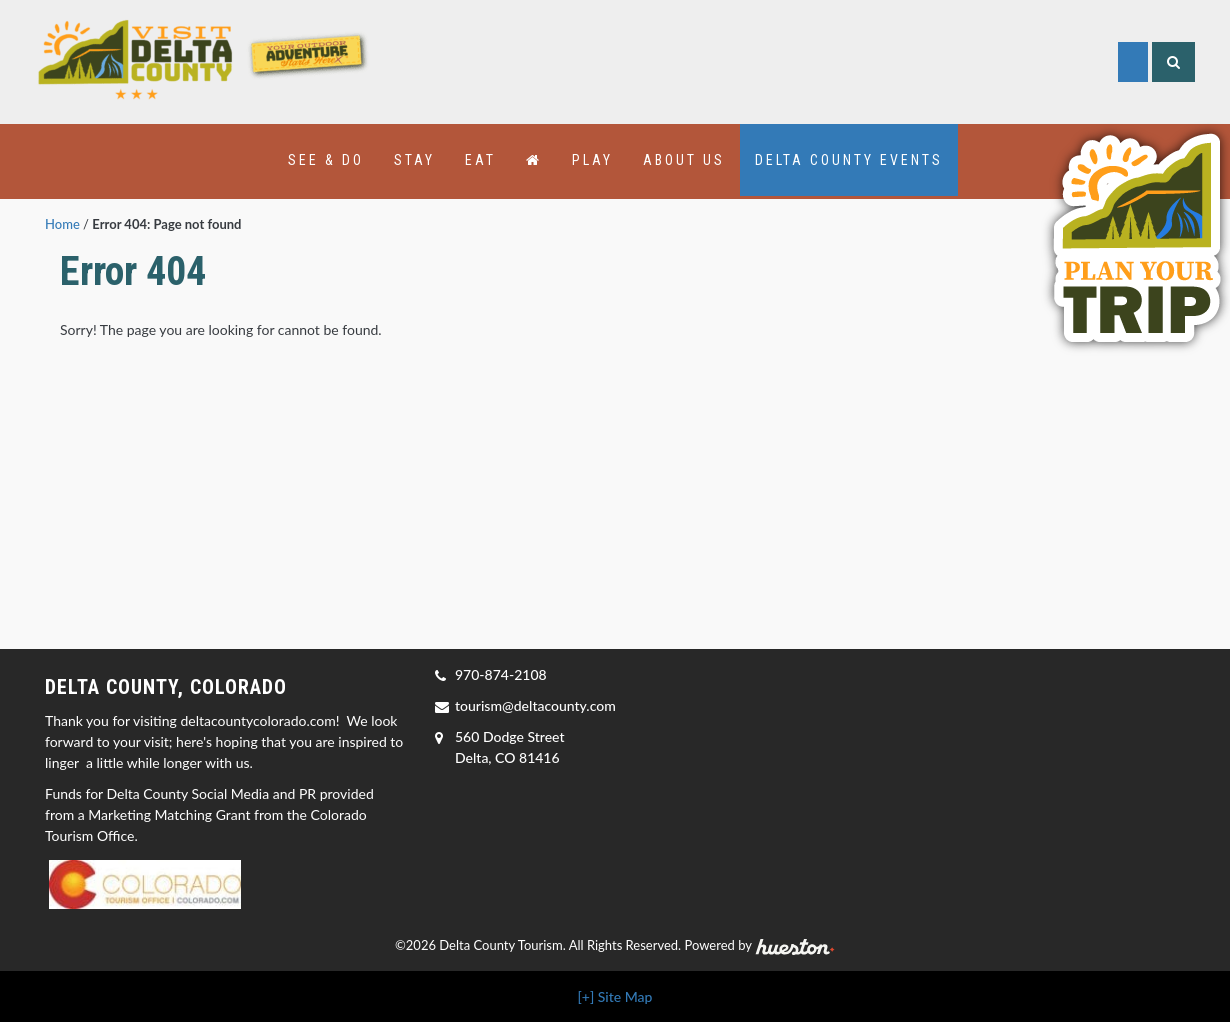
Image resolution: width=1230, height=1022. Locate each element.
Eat (480, 160)
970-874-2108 (501, 674)
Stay (414, 160)
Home (62, 224)
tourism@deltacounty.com (535, 705)
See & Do (326, 160)
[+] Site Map (615, 996)
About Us (684, 160)
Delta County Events (849, 160)
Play (592, 160)
